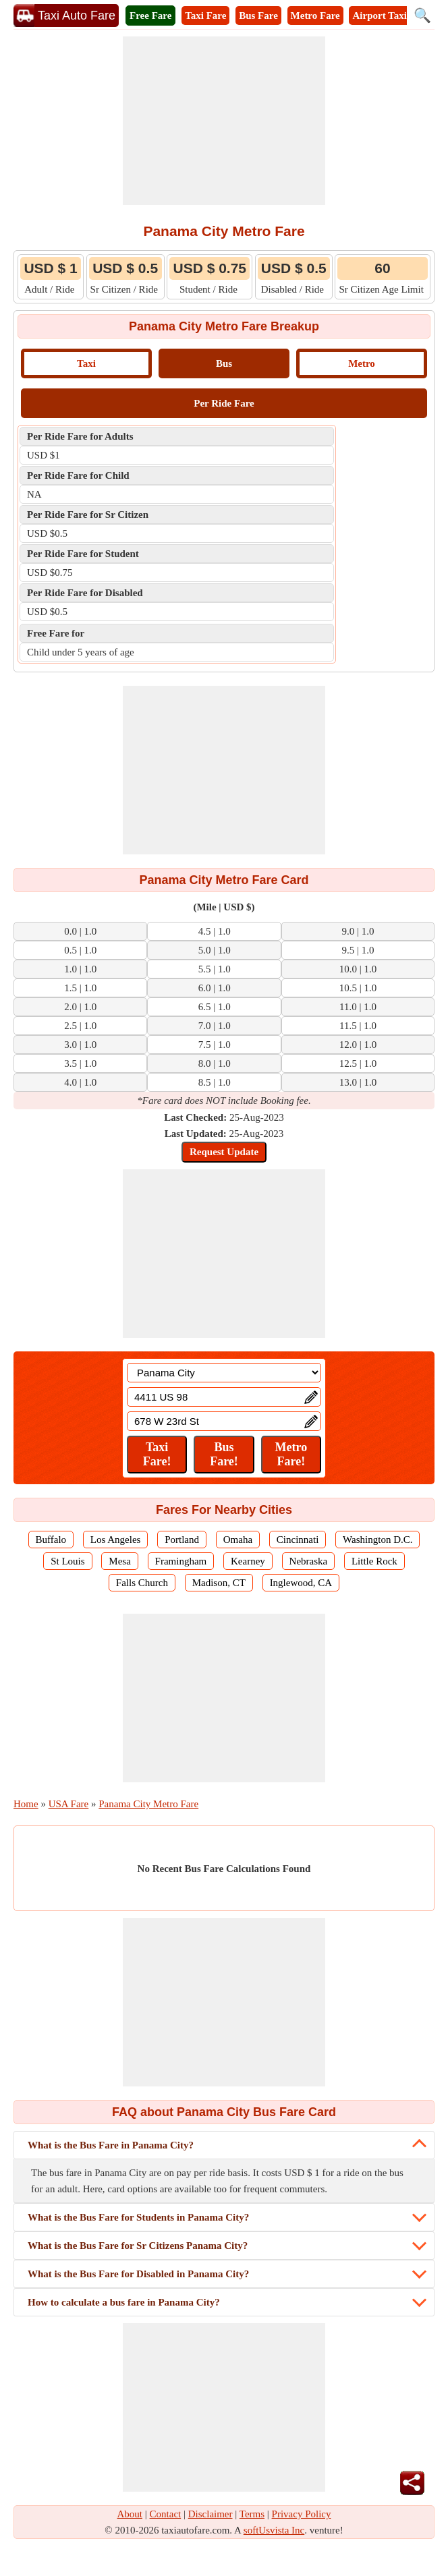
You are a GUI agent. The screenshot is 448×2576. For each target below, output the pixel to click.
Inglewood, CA (301, 1582)
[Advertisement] (224, 120)
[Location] (224, 1372)
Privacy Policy (301, 2514)
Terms (252, 2514)
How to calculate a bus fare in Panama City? (124, 2302)
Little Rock (374, 1561)
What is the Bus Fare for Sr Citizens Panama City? (138, 2245)
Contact (165, 2514)
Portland (182, 1539)
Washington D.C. (377, 1539)
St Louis (67, 1561)
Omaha (237, 1539)
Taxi (86, 363)
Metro (361, 363)
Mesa (120, 1561)
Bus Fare (258, 15)
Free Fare (150, 15)
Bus (224, 363)
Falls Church (142, 1582)
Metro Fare (315, 15)
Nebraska (308, 1561)
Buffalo (51, 1539)
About (130, 2514)
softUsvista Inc (274, 2530)
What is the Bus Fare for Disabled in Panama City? (138, 2273)
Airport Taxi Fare (390, 15)
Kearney (248, 1561)
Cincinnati (298, 1539)
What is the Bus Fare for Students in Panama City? (138, 2217)
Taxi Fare (205, 15)
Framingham (181, 1561)
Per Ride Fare (224, 403)
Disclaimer (210, 2514)
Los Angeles (115, 1539)
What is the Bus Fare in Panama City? (111, 2145)
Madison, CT (219, 1582)
